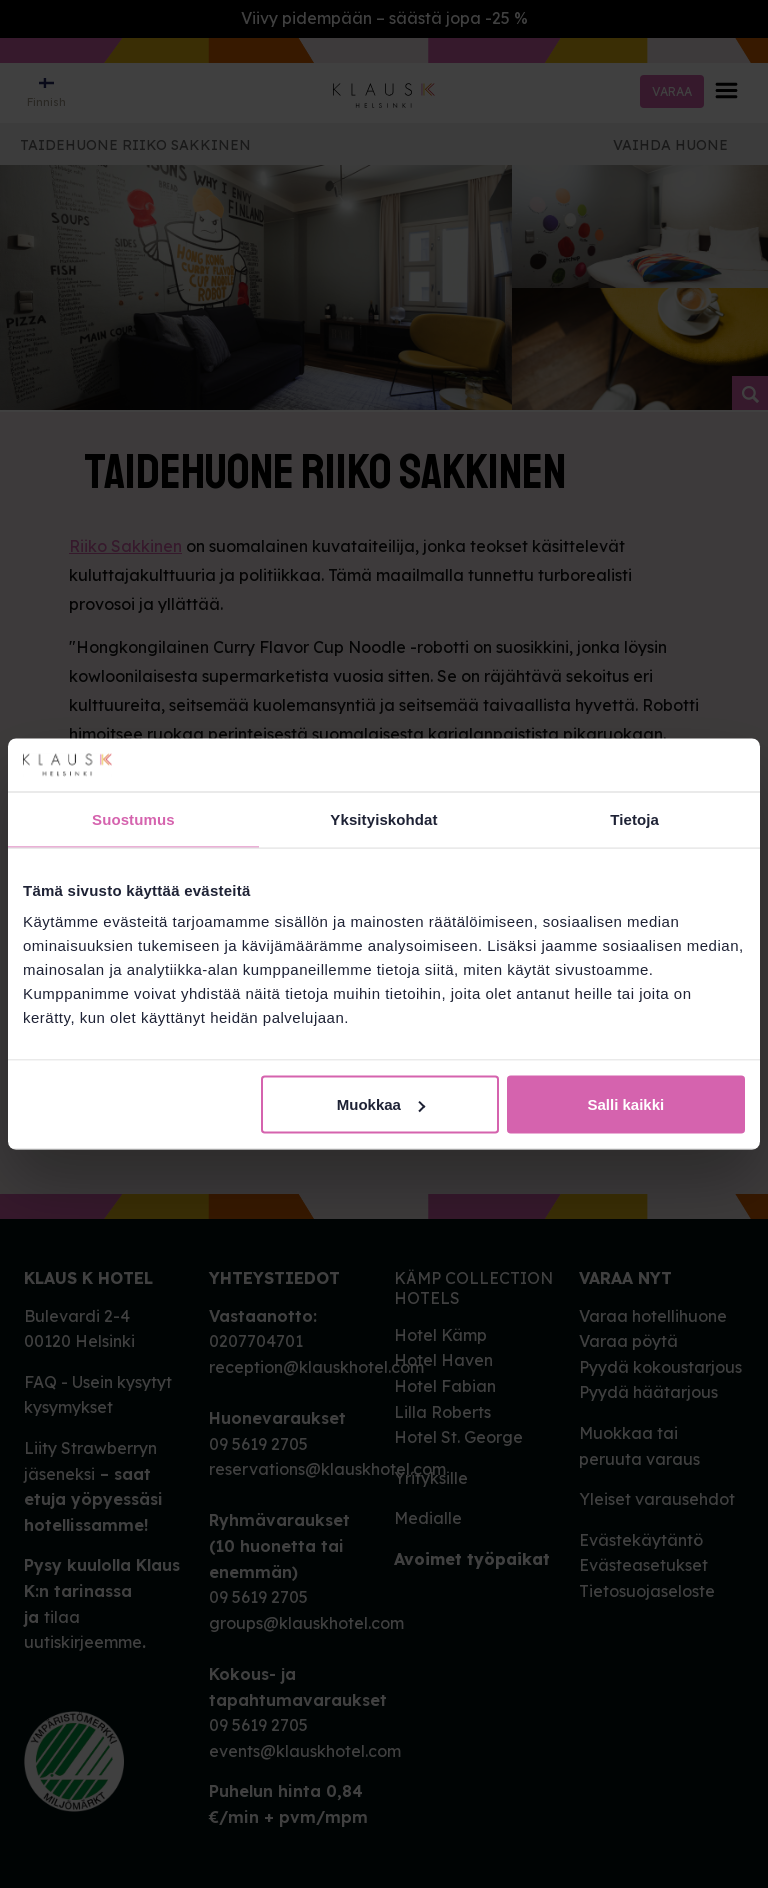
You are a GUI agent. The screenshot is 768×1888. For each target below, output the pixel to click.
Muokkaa (381, 1104)
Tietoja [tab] (634, 818)
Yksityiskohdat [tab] (383, 818)
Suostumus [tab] (133, 818)
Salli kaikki (626, 1104)
